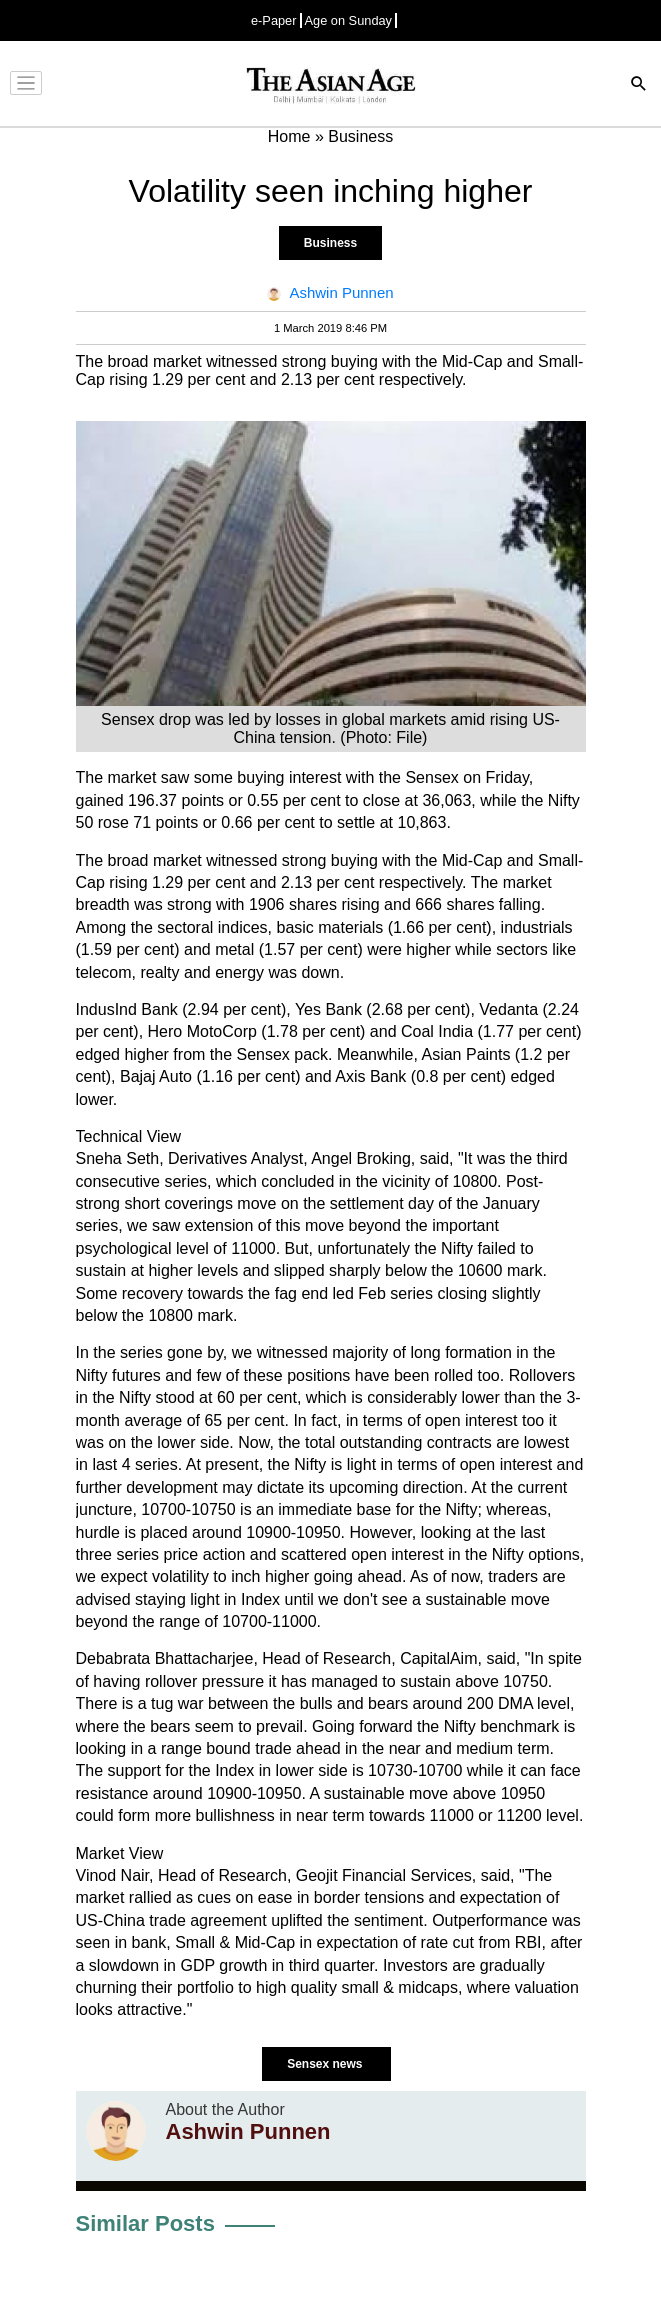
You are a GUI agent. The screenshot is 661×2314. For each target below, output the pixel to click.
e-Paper (274, 20)
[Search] (639, 85)
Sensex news (326, 2064)
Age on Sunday (349, 20)
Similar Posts (145, 2223)
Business (330, 243)
